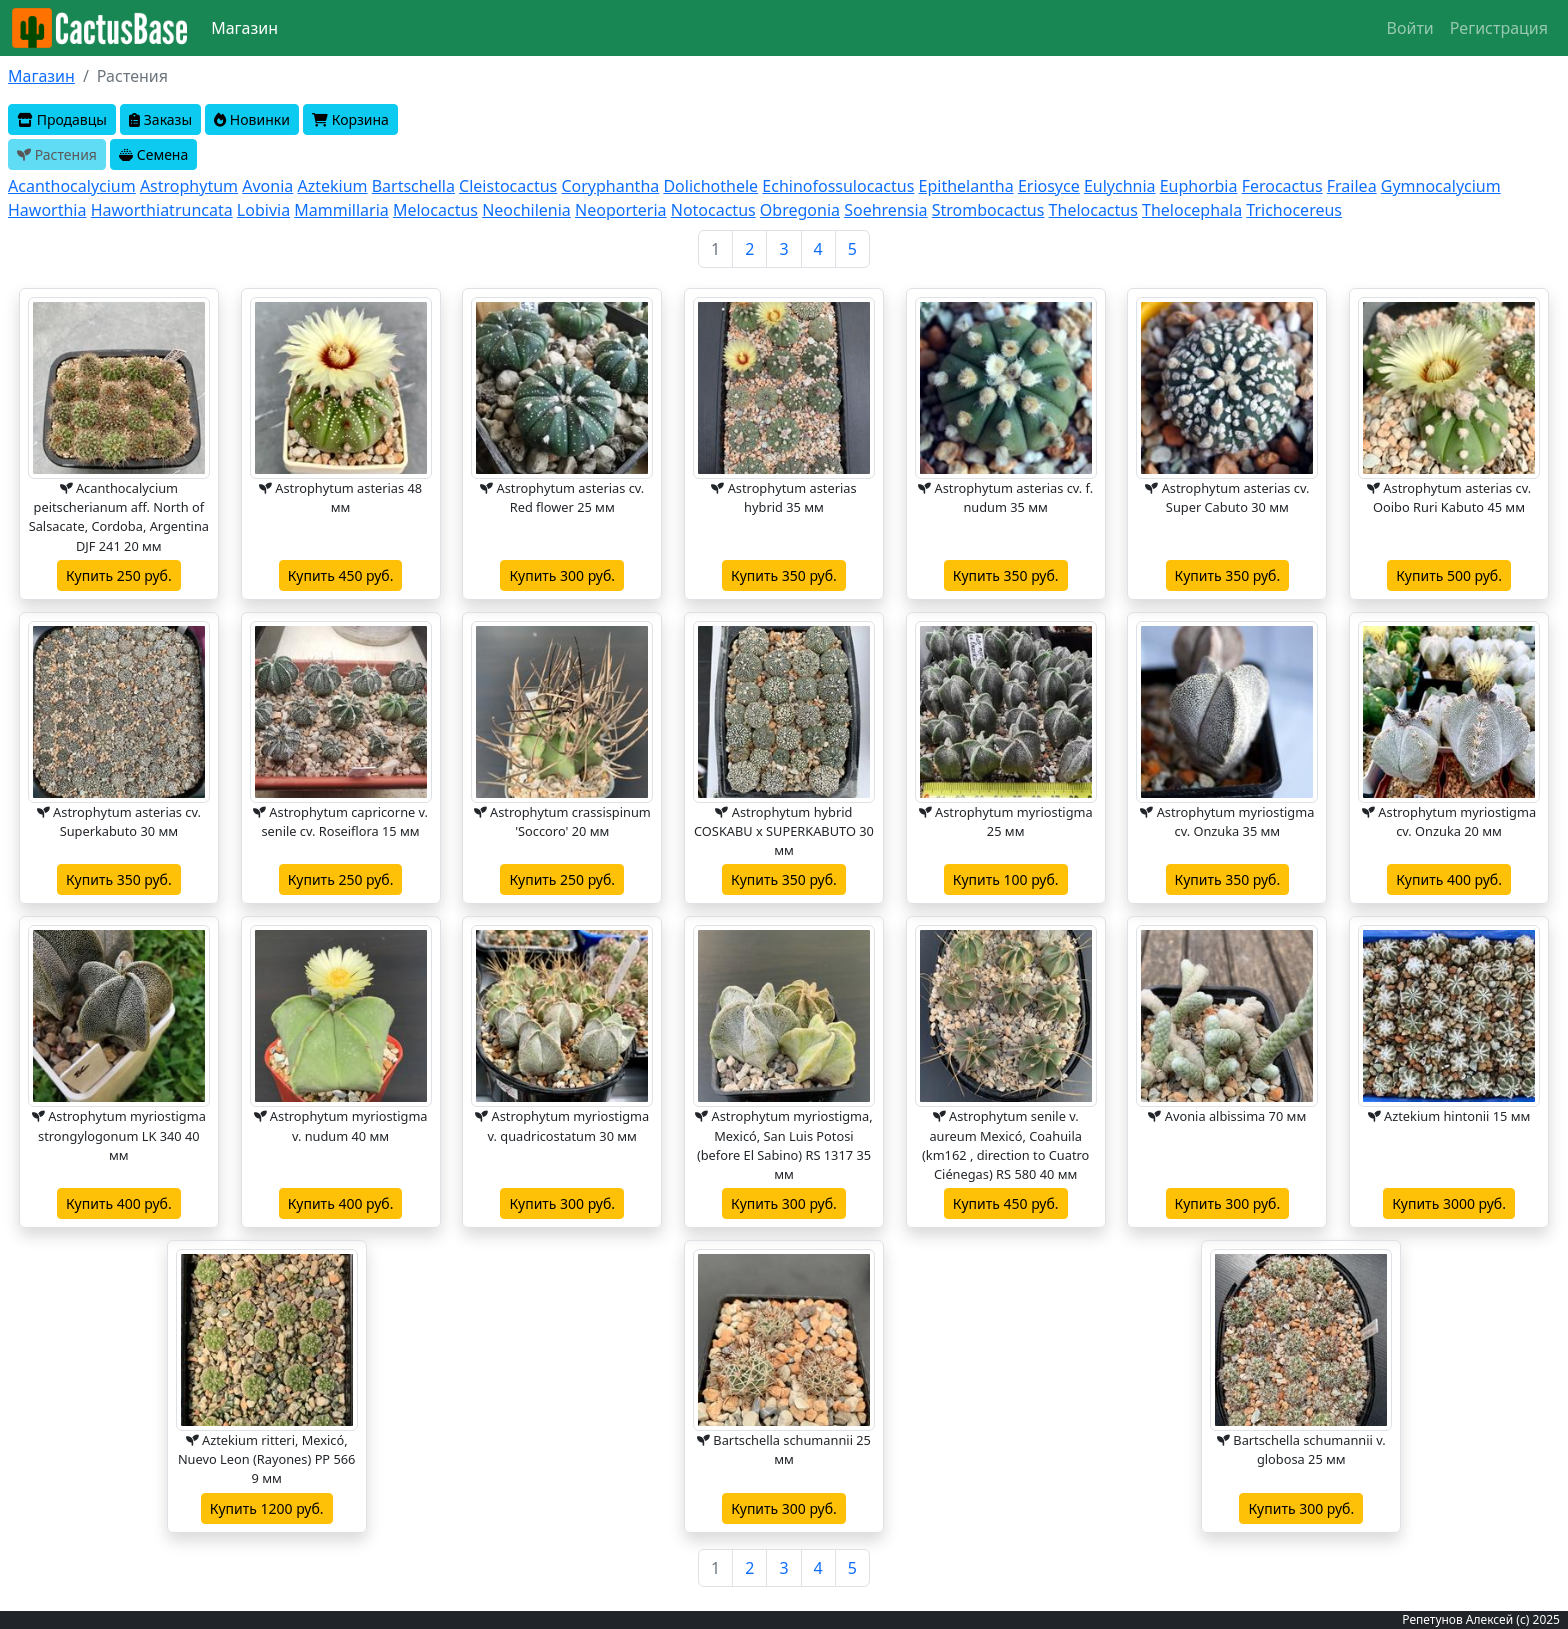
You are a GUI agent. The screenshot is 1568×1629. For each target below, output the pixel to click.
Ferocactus (1282, 186)
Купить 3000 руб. (1449, 1203)
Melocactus (435, 210)
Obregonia (800, 210)
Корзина (350, 119)
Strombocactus (988, 210)
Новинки (252, 119)
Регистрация (1499, 28)
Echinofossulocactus (838, 186)
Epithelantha (966, 186)
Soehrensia (885, 210)
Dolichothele (710, 186)
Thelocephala (1192, 210)
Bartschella (413, 186)
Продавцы (62, 119)
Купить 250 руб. (119, 575)
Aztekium (332, 186)
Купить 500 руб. (1449, 575)
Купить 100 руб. (1006, 879)
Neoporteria (621, 210)
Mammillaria (341, 210)
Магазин (244, 28)
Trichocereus (1294, 210)
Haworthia (47, 210)
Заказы (160, 119)
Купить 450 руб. (341, 575)
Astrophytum (189, 186)
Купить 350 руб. (784, 575)
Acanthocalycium (72, 186)
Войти (1410, 28)
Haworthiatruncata (162, 210)
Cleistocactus (508, 186)
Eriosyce (1049, 186)
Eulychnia (1120, 186)
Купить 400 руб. (1449, 879)
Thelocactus (1093, 210)
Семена (153, 154)
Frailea (1352, 186)
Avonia (267, 186)
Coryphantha (610, 186)
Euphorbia (1199, 186)
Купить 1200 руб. (267, 1508)
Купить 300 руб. (562, 575)
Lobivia (263, 210)
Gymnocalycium (1441, 186)
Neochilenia (526, 210)
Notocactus (713, 210)
